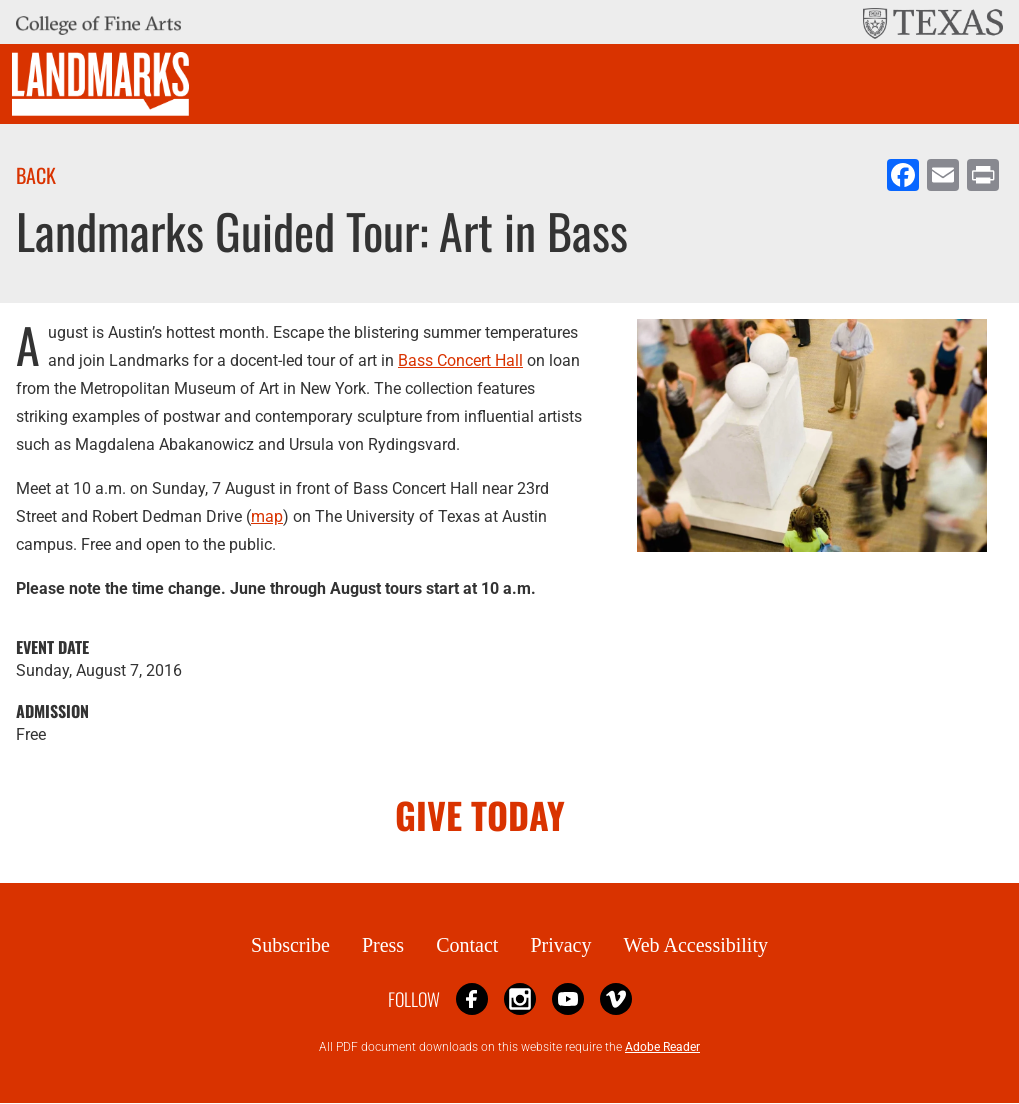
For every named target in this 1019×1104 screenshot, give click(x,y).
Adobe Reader (662, 1047)
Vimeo (616, 998)
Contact (467, 945)
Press (383, 945)
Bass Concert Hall (460, 360)
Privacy (560, 945)
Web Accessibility (695, 945)
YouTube (568, 998)
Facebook (472, 998)
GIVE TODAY (480, 814)
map (267, 516)
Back (36, 175)
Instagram (520, 998)
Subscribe (290, 945)
